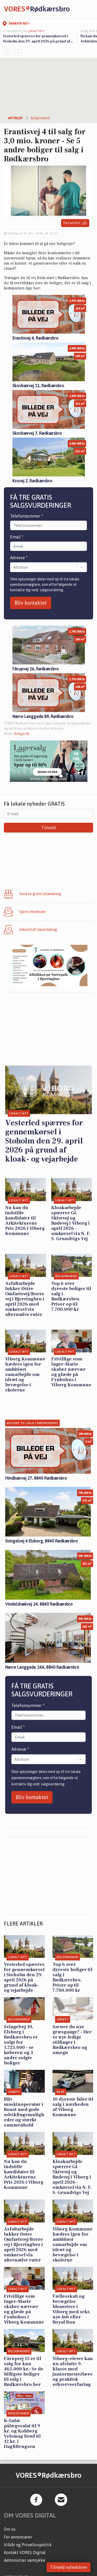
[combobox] (13, 567)
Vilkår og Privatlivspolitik (28, 2544)
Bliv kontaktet (30, 603)
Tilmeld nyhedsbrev (68, 2567)
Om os (10, 2529)
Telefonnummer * (26, 516)
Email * (17, 537)
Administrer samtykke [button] (24, 2560)
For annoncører (18, 2537)
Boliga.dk (21, 733)
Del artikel (75, 223)
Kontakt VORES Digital (25, 2552)
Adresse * (19, 557)
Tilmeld (48, 827)
